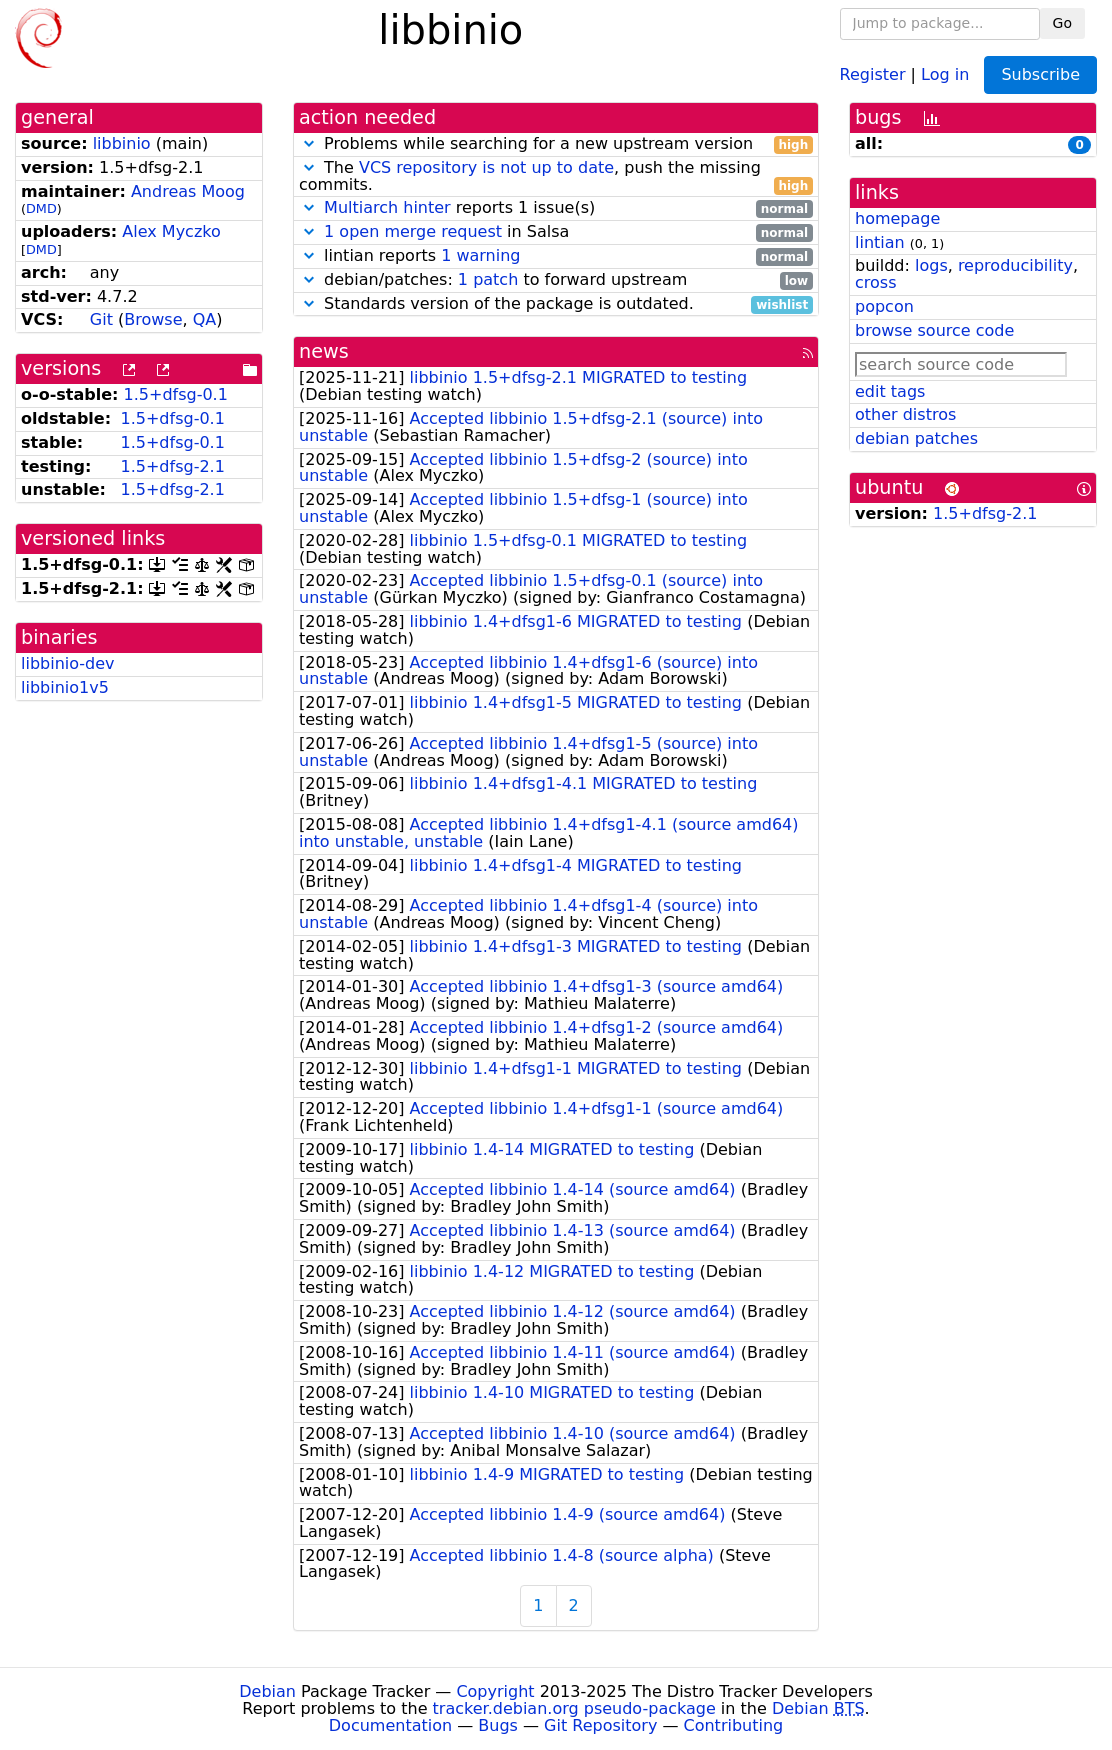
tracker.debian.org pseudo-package (574, 1708)
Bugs (498, 1725)
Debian (267, 1691)
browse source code (934, 330)
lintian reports (556, 256)
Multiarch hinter (387, 207)
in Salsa (556, 232)
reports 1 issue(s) (556, 208)
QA (205, 319)
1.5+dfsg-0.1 (176, 394)
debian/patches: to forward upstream (556, 280)
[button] (309, 143)
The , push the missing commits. (556, 177)
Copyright (495, 1691)
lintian (880, 242)
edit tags (890, 391)
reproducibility (1015, 265)
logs (931, 265)
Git (101, 319)
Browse (153, 319)
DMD (41, 208)
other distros (905, 414)
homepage (897, 218)
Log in (945, 73)
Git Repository (600, 1725)
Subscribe (1040, 74)
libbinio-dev (68, 663)
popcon (884, 306)
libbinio (122, 143)
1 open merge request (413, 231)
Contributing (734, 1725)
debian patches (916, 438)
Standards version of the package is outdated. (556, 304)
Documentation (390, 1725)
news (324, 351)
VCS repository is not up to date (486, 167)
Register (873, 73)
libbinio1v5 (65, 687)
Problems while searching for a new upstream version (556, 144)
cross (875, 282)
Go (1062, 23)
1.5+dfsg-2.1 (172, 466)
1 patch (488, 279)
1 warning (480, 255)
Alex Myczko (171, 231)
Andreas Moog (188, 191)
